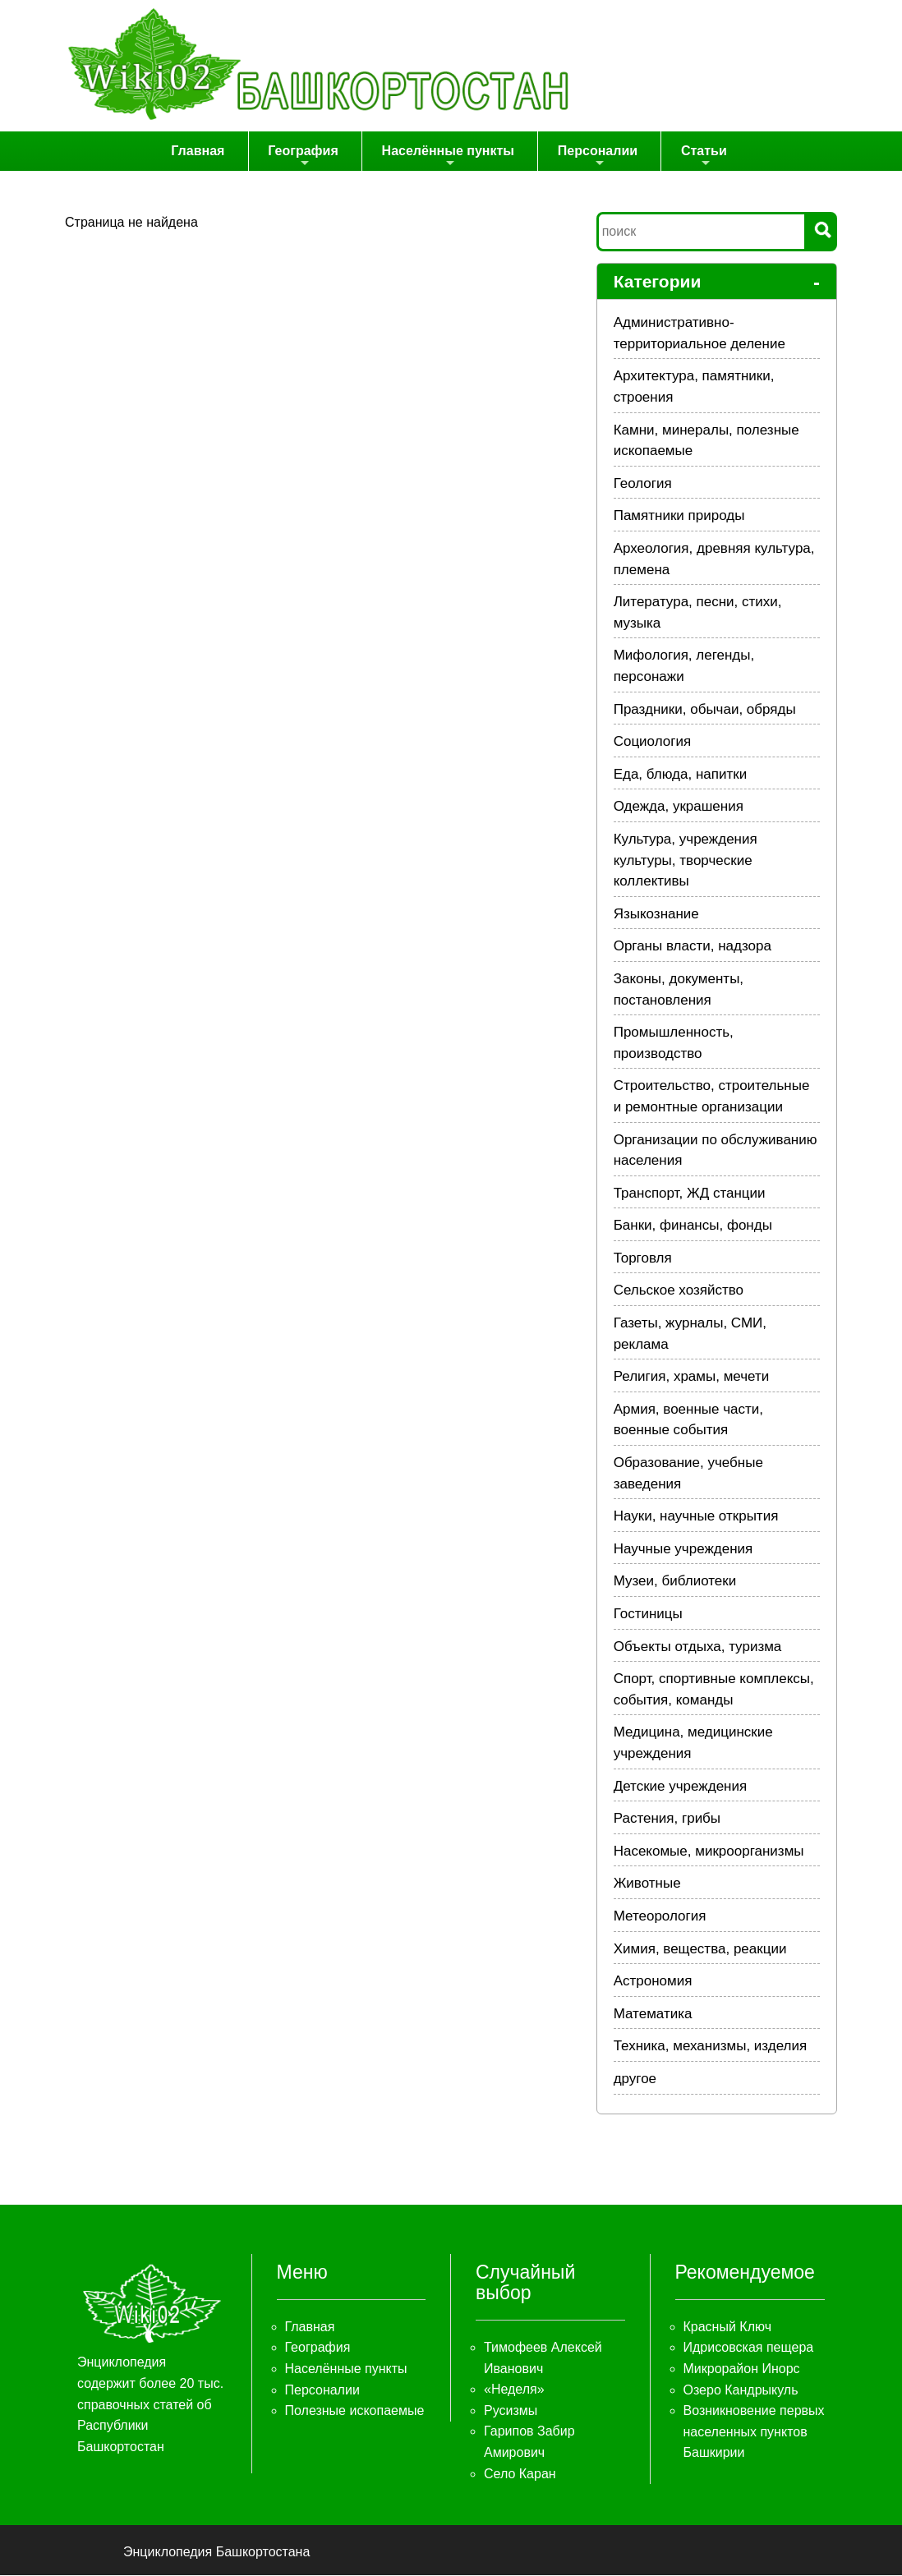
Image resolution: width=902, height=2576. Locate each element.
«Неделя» (514, 2390)
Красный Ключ (727, 2327)
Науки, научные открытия (696, 1517)
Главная (206, 152)
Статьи (700, 157)
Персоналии (596, 157)
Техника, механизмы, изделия (711, 2046)
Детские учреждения (681, 1786)
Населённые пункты (450, 157)
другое (635, 2079)
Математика (653, 2014)
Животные (647, 1884)
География (308, 157)
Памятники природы (679, 516)
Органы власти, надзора (692, 946)
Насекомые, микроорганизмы (709, 1852)
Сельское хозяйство (678, 1291)
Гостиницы (648, 1614)
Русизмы (510, 2411)
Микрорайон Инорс (741, 2369)
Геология (643, 484)
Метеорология (660, 1917)
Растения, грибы (667, 1819)
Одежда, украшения (678, 807)
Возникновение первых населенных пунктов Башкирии (754, 2432)
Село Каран (520, 2474)
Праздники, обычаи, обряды (705, 709)
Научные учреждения (683, 1549)
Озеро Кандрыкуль (740, 2390)
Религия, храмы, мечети (692, 1377)
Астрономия (653, 1982)
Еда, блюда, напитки (681, 775)
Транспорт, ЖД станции (690, 1193)
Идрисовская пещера (748, 2348)
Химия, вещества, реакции (700, 1949)
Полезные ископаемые (355, 2411)
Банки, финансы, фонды (693, 1226)
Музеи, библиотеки (675, 1581)
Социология (653, 742)
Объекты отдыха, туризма (698, 1646)
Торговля (643, 1259)
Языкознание (656, 914)
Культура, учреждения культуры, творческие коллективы (685, 861)
